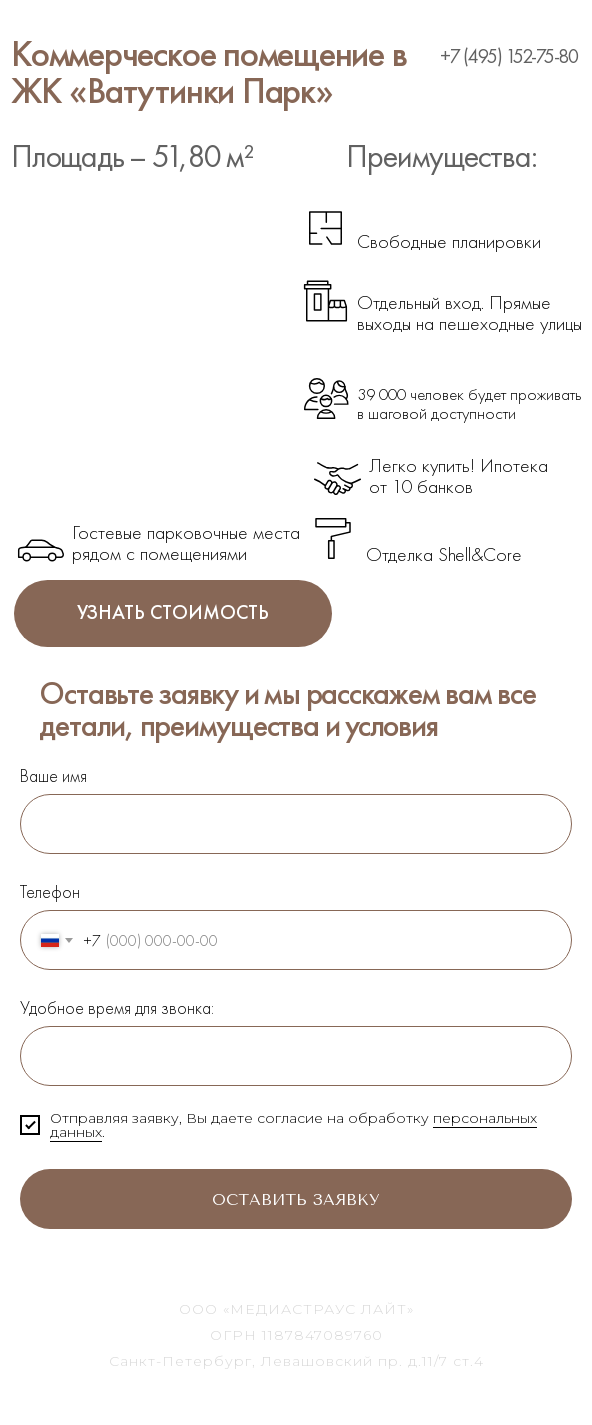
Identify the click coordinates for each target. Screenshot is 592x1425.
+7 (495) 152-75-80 (509, 56)
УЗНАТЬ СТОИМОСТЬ (173, 614)
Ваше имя (53, 775)
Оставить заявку (200, 1199)
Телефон (50, 891)
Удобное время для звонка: (117, 1007)
